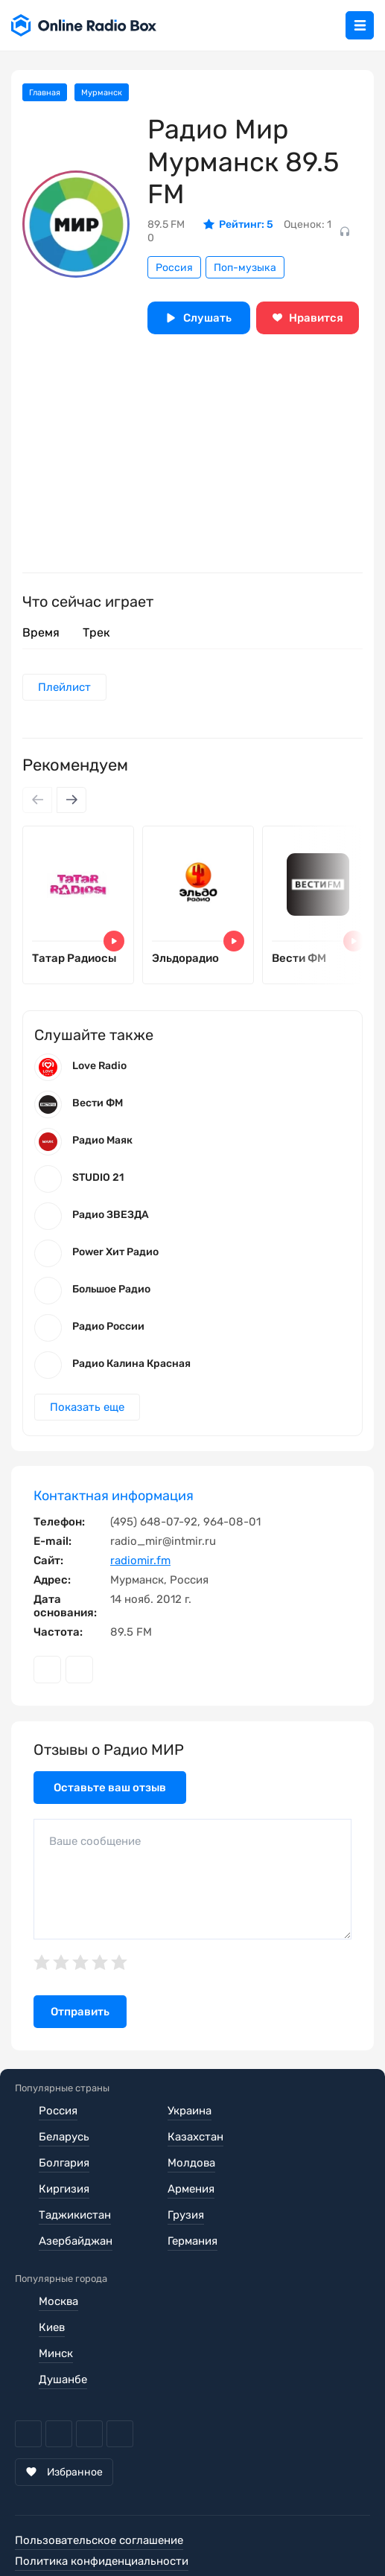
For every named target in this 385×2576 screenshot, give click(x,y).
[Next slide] (71, 800)
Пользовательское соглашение (99, 2488)
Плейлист (64, 687)
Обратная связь (57, 2530)
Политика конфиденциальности (101, 2509)
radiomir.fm (140, 1560)
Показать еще (87, 1407)
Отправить (80, 2011)
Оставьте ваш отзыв (110, 1787)
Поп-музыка (245, 267)
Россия (174, 267)
